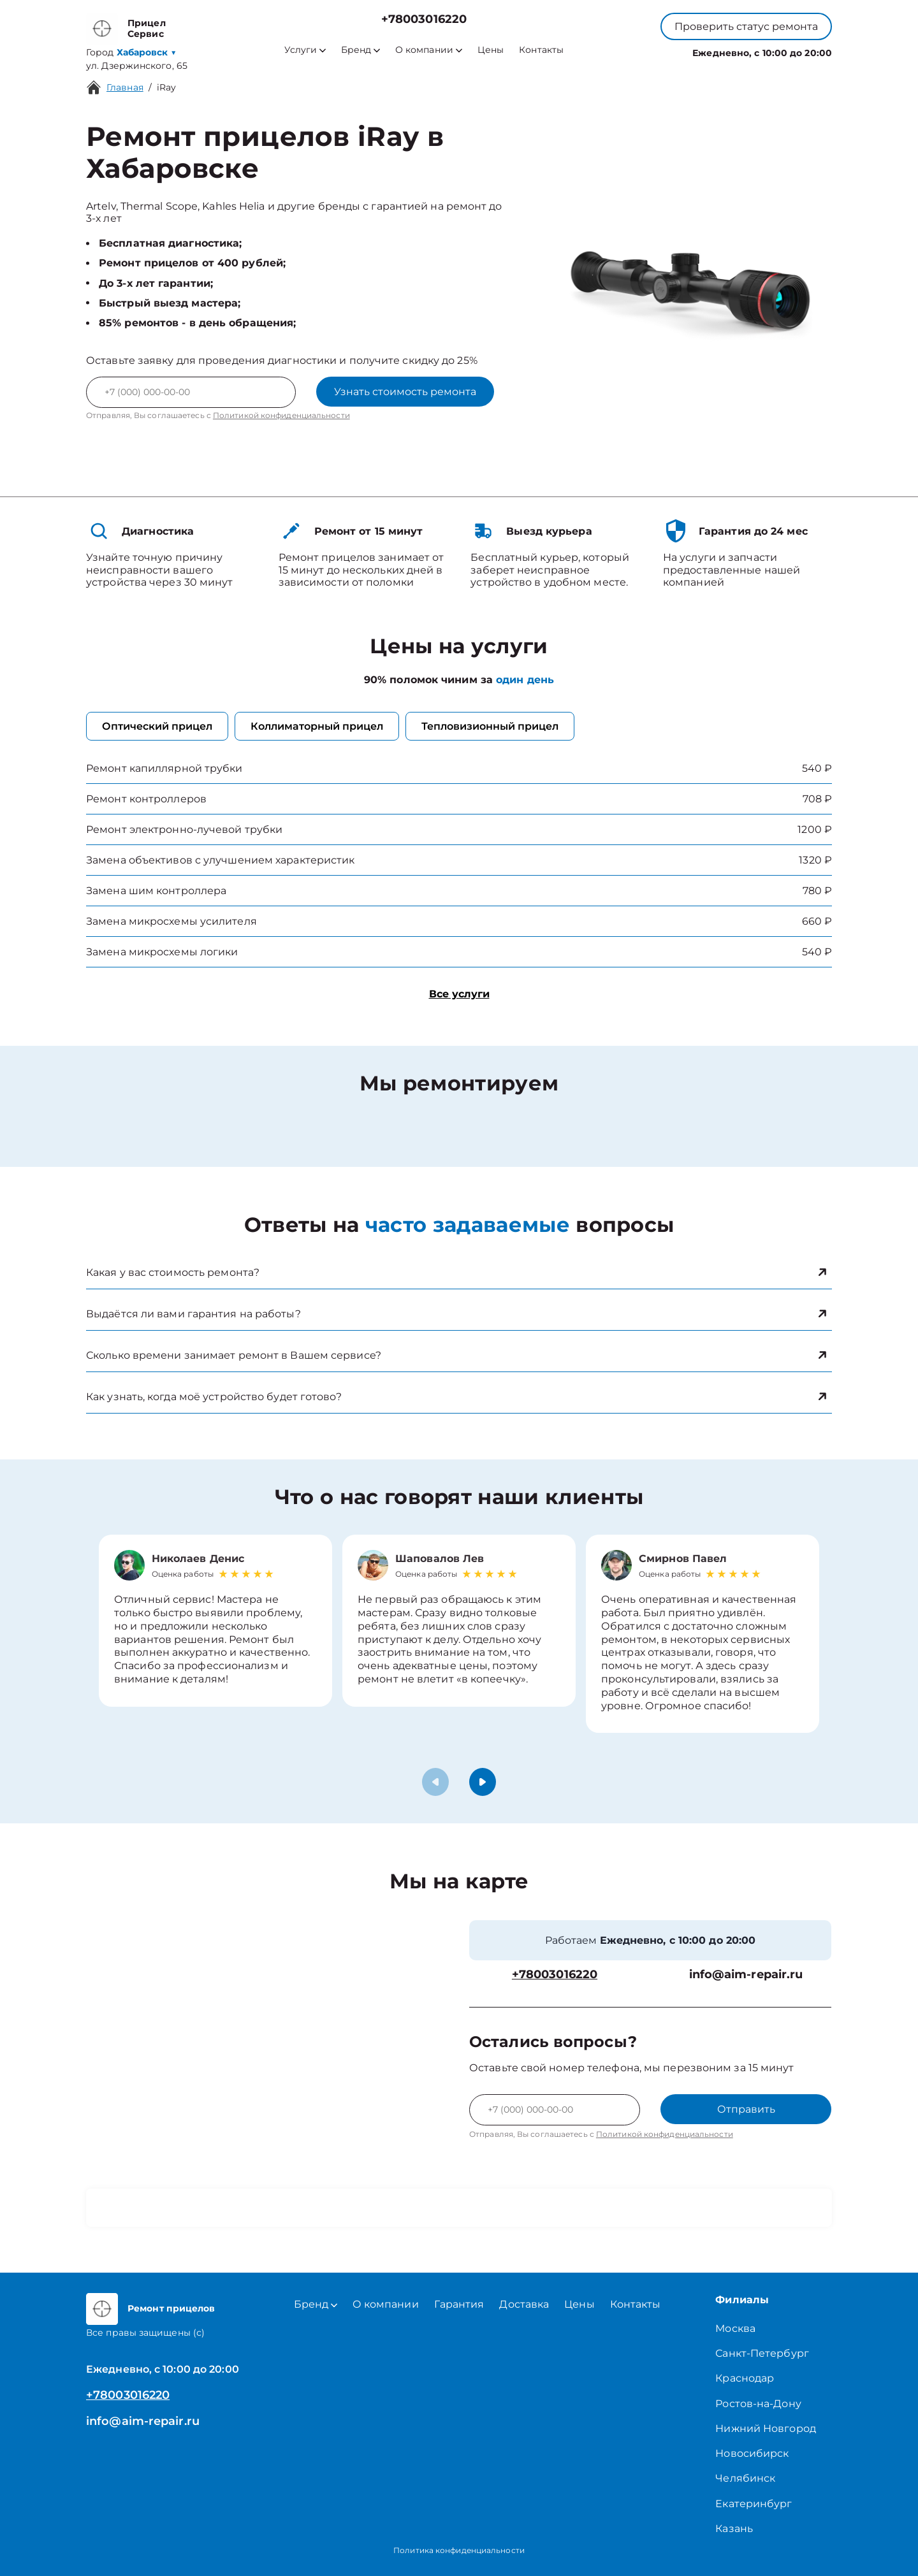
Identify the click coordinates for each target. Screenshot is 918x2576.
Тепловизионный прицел (489, 726)
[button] (482, 1782)
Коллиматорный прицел (317, 726)
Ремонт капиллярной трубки (164, 768)
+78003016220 (424, 19)
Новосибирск (752, 2453)
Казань (734, 2528)
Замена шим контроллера (156, 891)
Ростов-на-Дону (758, 2404)
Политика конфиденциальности (459, 2550)
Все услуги (459, 994)
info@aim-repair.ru (746, 1974)
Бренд (360, 50)
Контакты (541, 50)
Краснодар (744, 2378)
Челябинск (745, 2478)
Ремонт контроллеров (146, 799)
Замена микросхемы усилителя (171, 921)
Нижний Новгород (765, 2428)
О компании (428, 50)
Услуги (305, 50)
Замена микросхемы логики (162, 952)
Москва (735, 2328)
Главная (124, 87)
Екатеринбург (753, 2504)
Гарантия (459, 2304)
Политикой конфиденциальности (281, 415)
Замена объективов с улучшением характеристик (220, 860)
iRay (166, 87)
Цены (490, 50)
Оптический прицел (157, 726)
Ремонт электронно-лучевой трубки (184, 829)
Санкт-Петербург (762, 2353)
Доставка (524, 2304)
